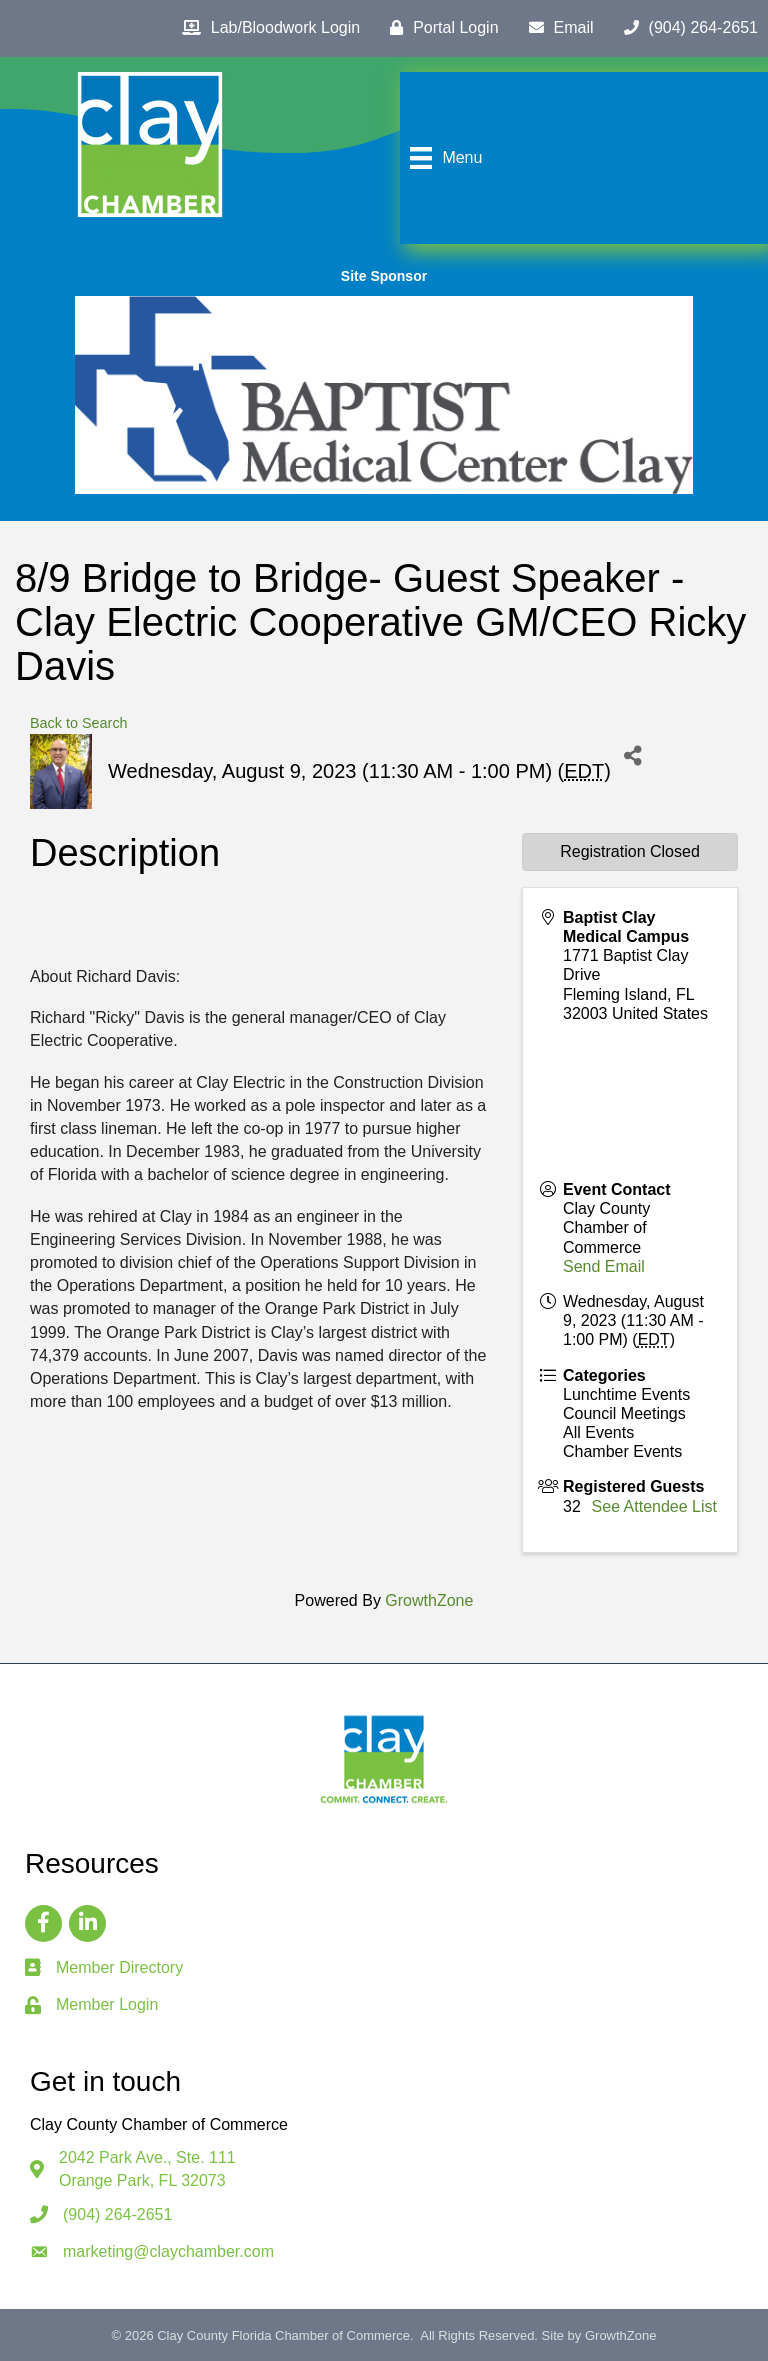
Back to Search (79, 723)
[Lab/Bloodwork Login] (266, 28)
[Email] (556, 28)
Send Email (604, 1266)
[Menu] (443, 158)
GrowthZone (429, 1600)
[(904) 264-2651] (686, 28)
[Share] (633, 756)
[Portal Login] (439, 28)
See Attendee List (654, 1506)
